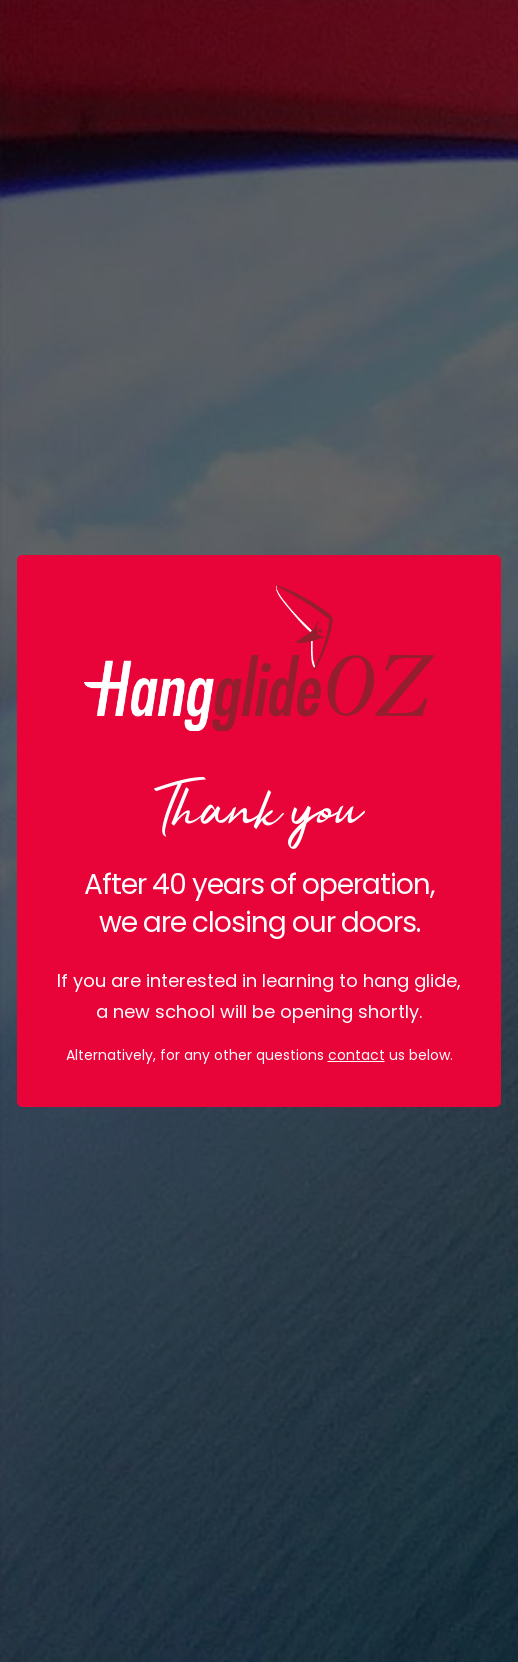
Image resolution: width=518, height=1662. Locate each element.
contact (356, 1055)
